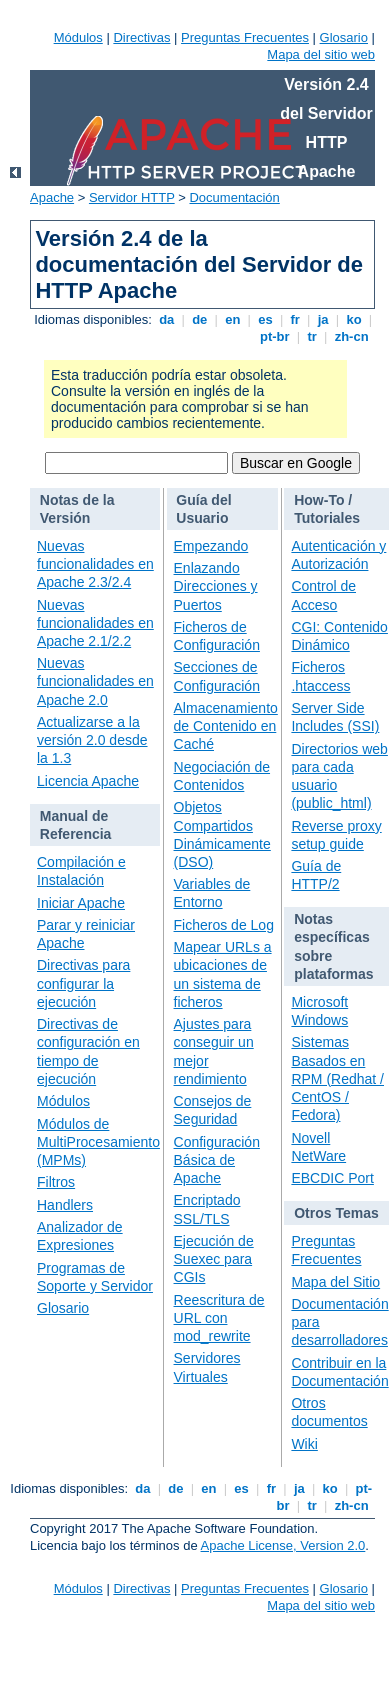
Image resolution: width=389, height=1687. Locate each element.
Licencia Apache (88, 781)
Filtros (56, 1182)
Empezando (211, 546)
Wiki (304, 1444)
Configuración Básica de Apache (217, 1160)
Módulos (78, 37)
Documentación (234, 197)
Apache (52, 197)
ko (354, 319)
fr (295, 319)
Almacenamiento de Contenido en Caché (226, 726)
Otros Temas (336, 1213)
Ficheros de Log (224, 925)
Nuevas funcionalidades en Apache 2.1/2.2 (95, 623)
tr (312, 336)
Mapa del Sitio (335, 1282)
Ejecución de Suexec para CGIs (214, 1259)
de (200, 319)
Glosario (344, 37)
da (167, 319)
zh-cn (351, 336)
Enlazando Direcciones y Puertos (216, 586)
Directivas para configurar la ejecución (83, 983)
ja (323, 319)
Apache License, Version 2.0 (283, 1545)
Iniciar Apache (81, 903)
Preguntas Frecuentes (245, 37)
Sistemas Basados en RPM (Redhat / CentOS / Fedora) (337, 1078)
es (266, 319)
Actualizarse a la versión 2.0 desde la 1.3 (92, 740)
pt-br (274, 336)
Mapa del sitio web (321, 54)
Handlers (65, 1205)
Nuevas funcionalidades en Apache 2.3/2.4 (95, 564)
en (233, 319)
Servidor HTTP (132, 197)
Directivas (141, 37)
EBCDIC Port (332, 1178)
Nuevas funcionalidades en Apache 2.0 (95, 681)
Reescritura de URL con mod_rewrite (219, 1318)
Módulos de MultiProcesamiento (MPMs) (98, 1142)
